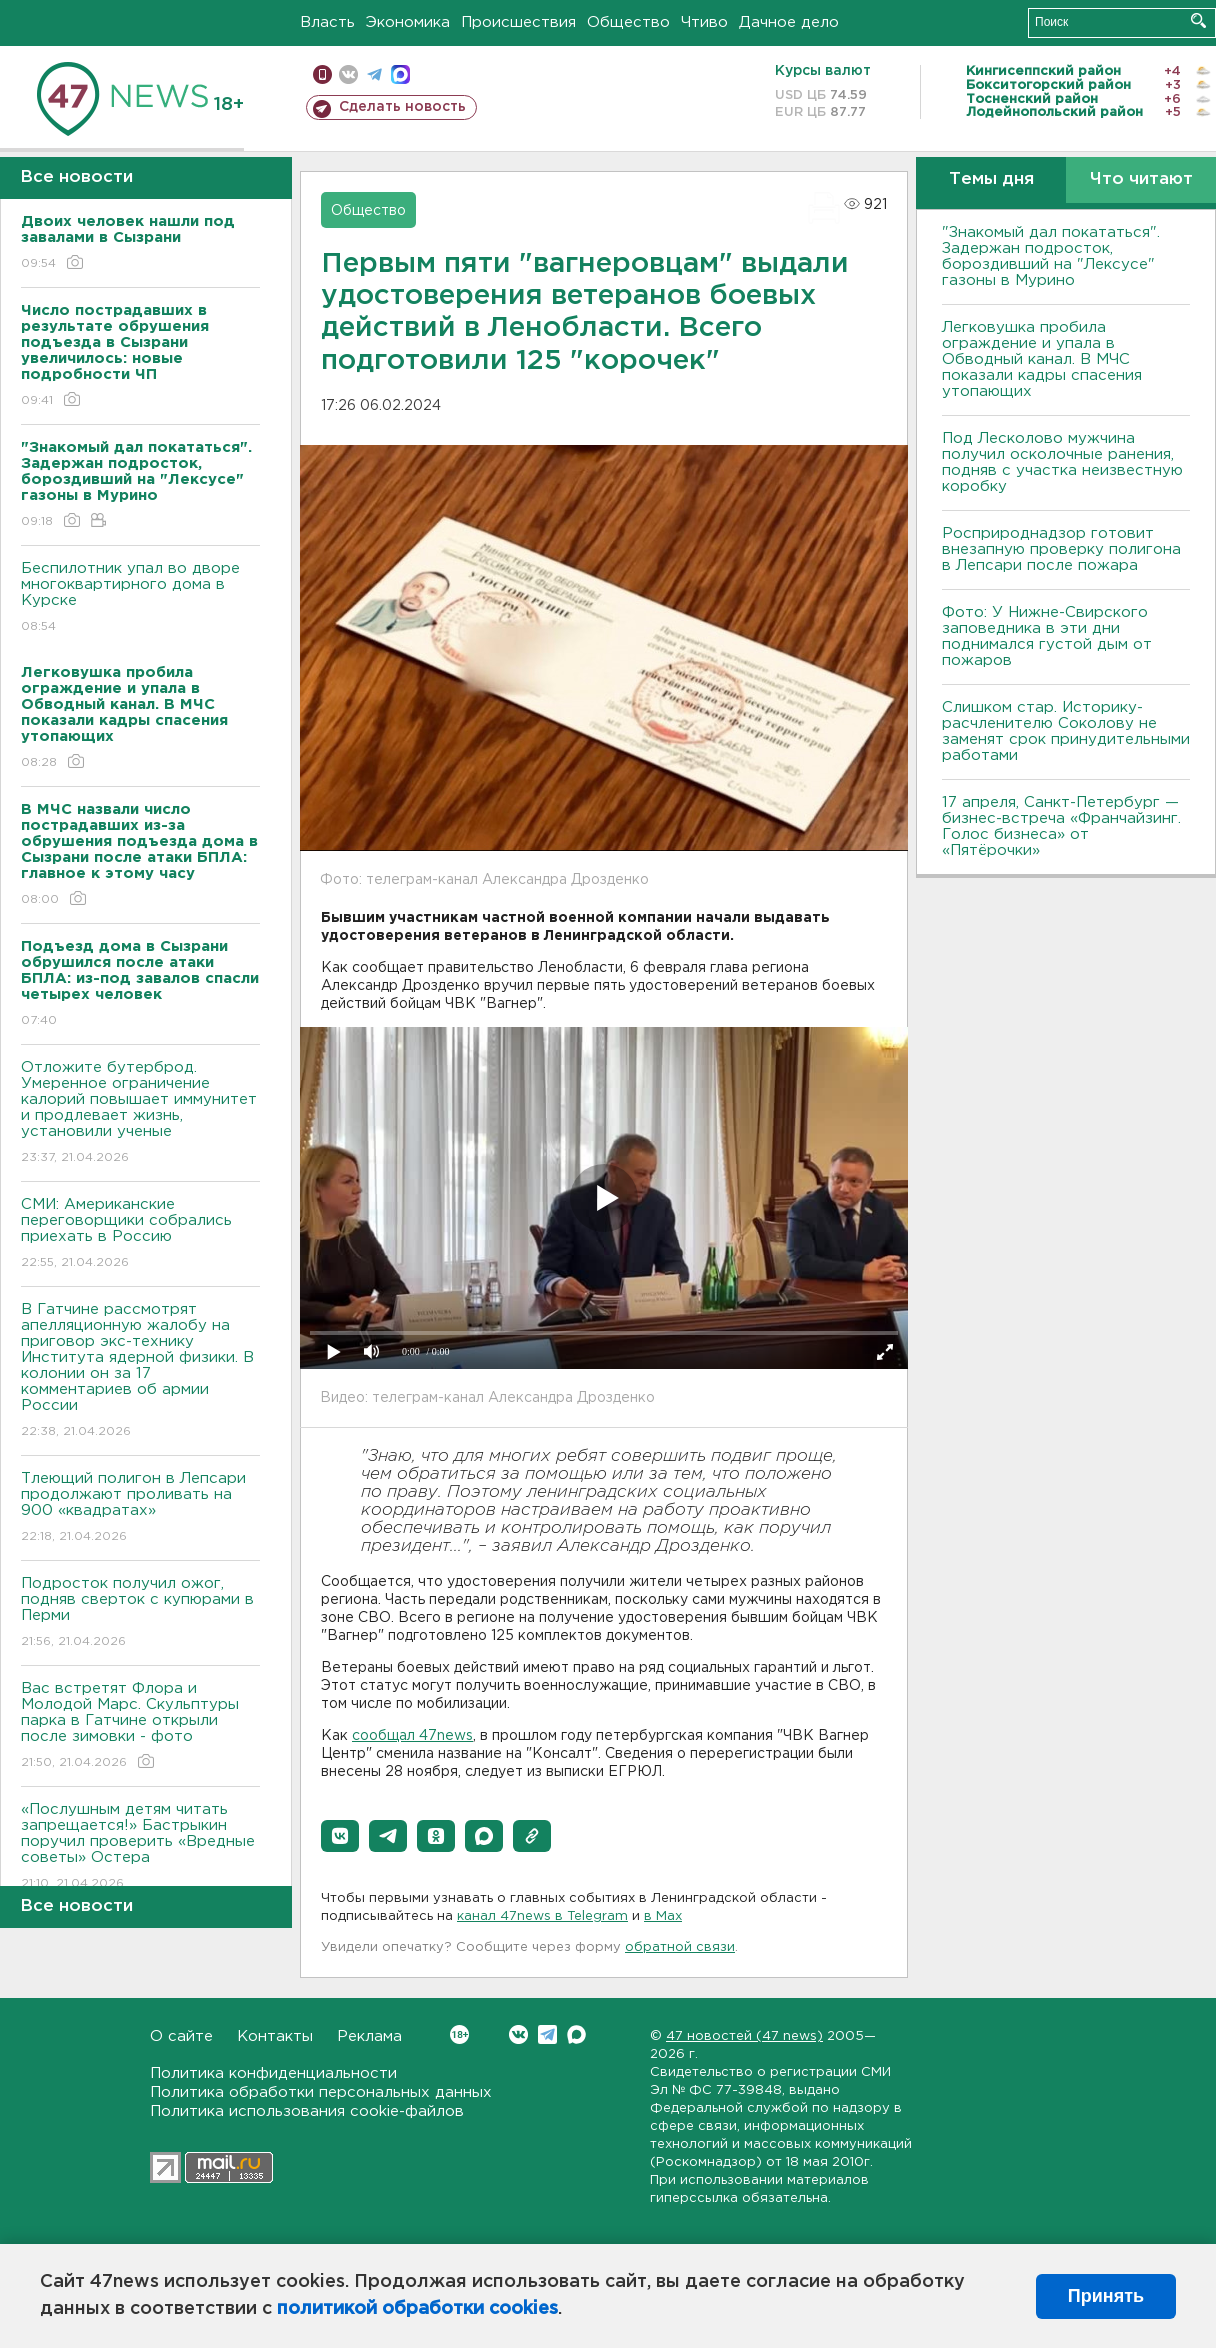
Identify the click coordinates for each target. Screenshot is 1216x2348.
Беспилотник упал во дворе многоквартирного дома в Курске (140, 598)
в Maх (663, 1916)
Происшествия (518, 22)
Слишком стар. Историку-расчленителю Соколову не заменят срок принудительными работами (1066, 731)
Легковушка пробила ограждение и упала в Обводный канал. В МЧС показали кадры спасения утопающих (1042, 359)
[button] (340, 1836)
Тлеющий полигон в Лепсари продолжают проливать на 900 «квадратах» (140, 1508)
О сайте (181, 2036)
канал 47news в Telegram (542, 1916)
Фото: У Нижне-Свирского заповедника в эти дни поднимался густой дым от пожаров (1047, 636)
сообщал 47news (412, 1736)
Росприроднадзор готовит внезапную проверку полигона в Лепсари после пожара (1061, 549)
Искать (1198, 20)
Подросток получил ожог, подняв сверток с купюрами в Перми (140, 1613)
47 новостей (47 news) (744, 2036)
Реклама (369, 2036)
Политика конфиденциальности (273, 2073)
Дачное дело (789, 22)
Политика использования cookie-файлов (307, 2111)
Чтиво (704, 22)
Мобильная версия (322, 74)
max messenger (400, 74)
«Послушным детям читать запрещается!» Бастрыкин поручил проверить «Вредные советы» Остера (140, 1847)
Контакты (275, 2036)
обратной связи (680, 1947)
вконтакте (348, 74)
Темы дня (991, 179)
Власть (327, 22)
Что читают (1141, 179)
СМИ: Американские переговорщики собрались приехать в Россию (140, 1234)
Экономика (408, 22)
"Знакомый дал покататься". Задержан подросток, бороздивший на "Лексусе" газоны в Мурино (1051, 256)
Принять (1106, 2296)
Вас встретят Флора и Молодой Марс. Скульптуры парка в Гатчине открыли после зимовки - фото (140, 1726)
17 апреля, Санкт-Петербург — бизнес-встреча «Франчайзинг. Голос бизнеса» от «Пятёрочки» (1061, 826)
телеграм (374, 74)
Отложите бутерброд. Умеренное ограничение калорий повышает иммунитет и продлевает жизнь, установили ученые (140, 1113)
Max (576, 2034)
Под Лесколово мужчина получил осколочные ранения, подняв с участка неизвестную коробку (1062, 462)
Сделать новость (402, 107)
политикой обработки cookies (417, 2309)
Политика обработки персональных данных (321, 2092)
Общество (628, 22)
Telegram (547, 2034)
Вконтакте (459, 2034)
